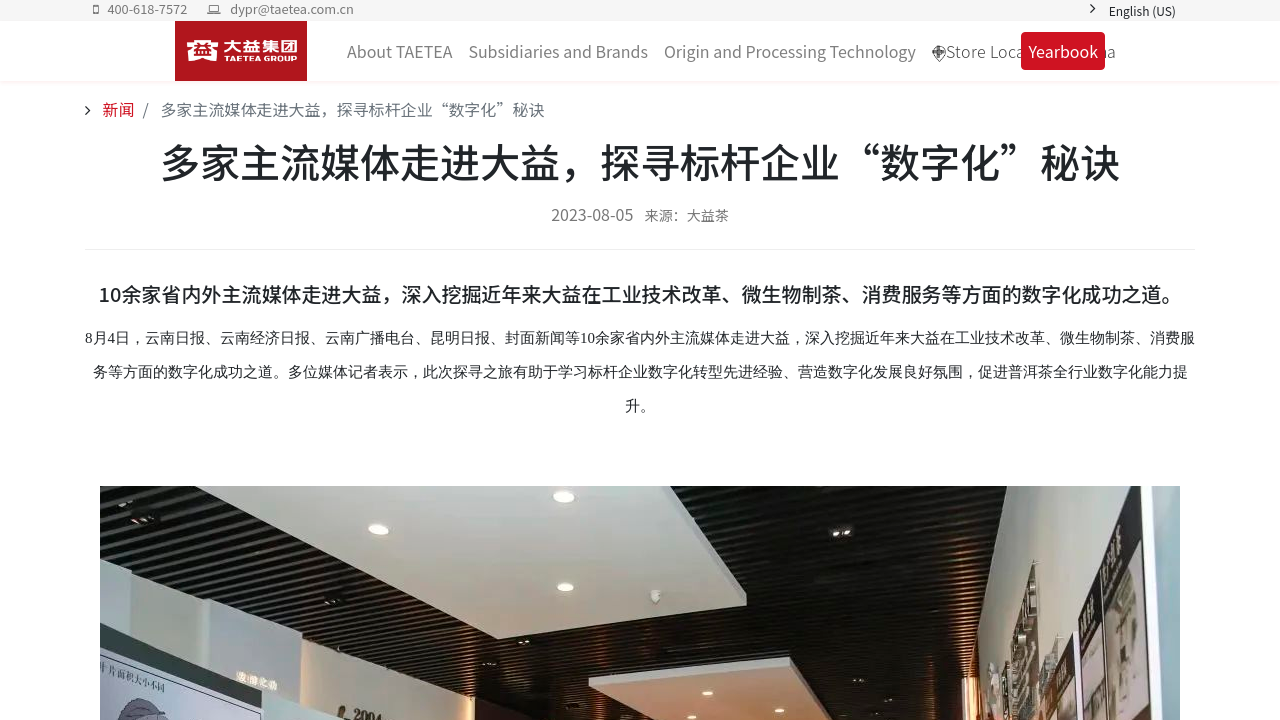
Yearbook (1063, 51)
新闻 (117, 109)
